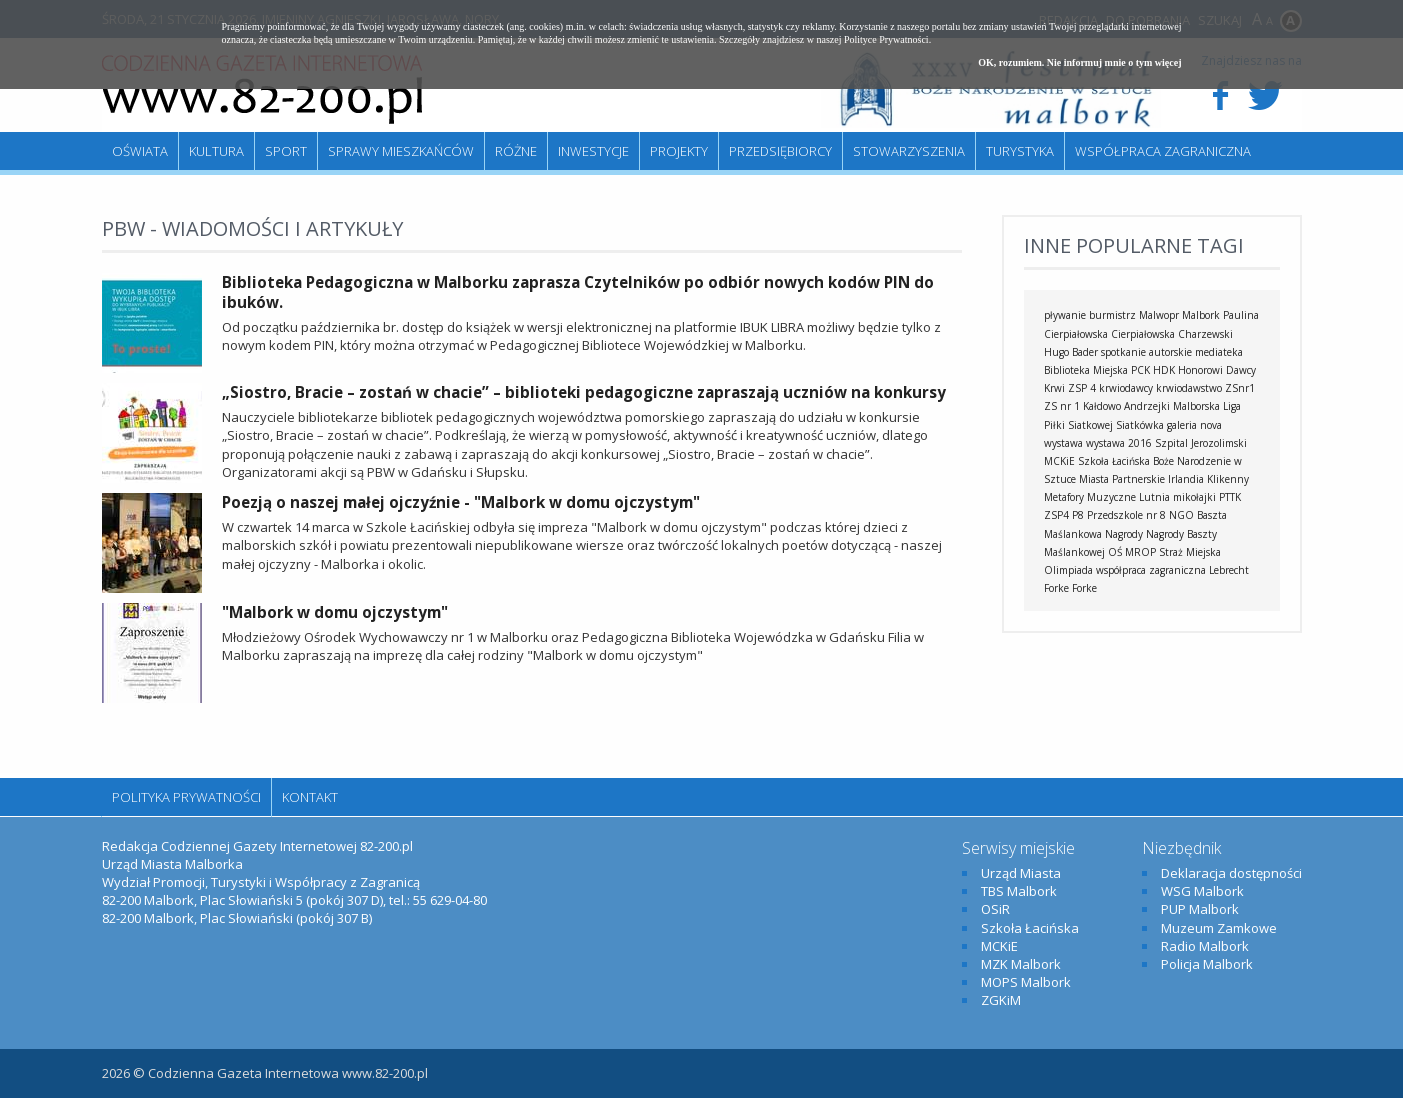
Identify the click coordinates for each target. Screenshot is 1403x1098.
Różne (516, 151)
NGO (1181, 515)
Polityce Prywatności (886, 39)
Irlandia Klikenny (1208, 479)
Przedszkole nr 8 (1126, 515)
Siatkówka (1140, 425)
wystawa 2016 (1119, 443)
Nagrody (1124, 534)
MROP (1140, 552)
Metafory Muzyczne (1090, 497)
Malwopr (1159, 315)
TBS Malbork (1019, 891)
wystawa (1063, 443)
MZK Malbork (1021, 964)
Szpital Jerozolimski (1201, 443)
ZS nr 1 (1062, 406)
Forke (1084, 588)
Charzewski (1205, 334)
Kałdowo (1102, 406)
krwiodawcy (1126, 388)
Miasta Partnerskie (1122, 479)
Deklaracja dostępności (1231, 873)
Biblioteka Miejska (1086, 370)
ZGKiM (1001, 1000)
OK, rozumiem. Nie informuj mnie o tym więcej (1079, 62)
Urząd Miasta (1021, 873)
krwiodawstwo (1189, 388)
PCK (1140, 370)
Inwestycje (593, 151)
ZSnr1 (1240, 388)
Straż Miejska (1190, 552)
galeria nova (1194, 425)
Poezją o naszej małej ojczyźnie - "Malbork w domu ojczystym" (461, 502)
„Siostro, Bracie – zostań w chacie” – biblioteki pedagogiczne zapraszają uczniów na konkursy (584, 392)
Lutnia (1154, 497)
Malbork (1201, 315)
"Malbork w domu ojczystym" (335, 612)
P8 (1078, 515)
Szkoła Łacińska (1114, 461)
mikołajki (1194, 497)
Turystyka (1020, 151)
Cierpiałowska (1143, 334)
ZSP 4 (1082, 388)
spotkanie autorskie (1146, 352)
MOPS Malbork (1026, 982)
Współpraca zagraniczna (1163, 151)
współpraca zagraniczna (1151, 570)
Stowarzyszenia (909, 151)
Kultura (216, 151)
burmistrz (1112, 315)
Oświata (140, 151)
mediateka (1219, 352)
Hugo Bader (1071, 352)
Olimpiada (1068, 570)
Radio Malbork (1205, 946)
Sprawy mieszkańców (401, 151)
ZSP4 (1056, 515)
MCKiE (1059, 461)
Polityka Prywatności (186, 797)
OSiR (995, 909)
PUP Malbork (1200, 909)
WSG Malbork (1202, 891)
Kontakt (310, 797)
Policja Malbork (1207, 964)
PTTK (1230, 497)
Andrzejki (1147, 406)
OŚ (1115, 552)
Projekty (679, 151)
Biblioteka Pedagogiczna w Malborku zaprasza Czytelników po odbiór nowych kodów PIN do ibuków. (578, 292)
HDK (1164, 370)
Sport (286, 151)
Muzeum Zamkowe (1219, 928)
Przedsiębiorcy (780, 151)
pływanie (1065, 315)
